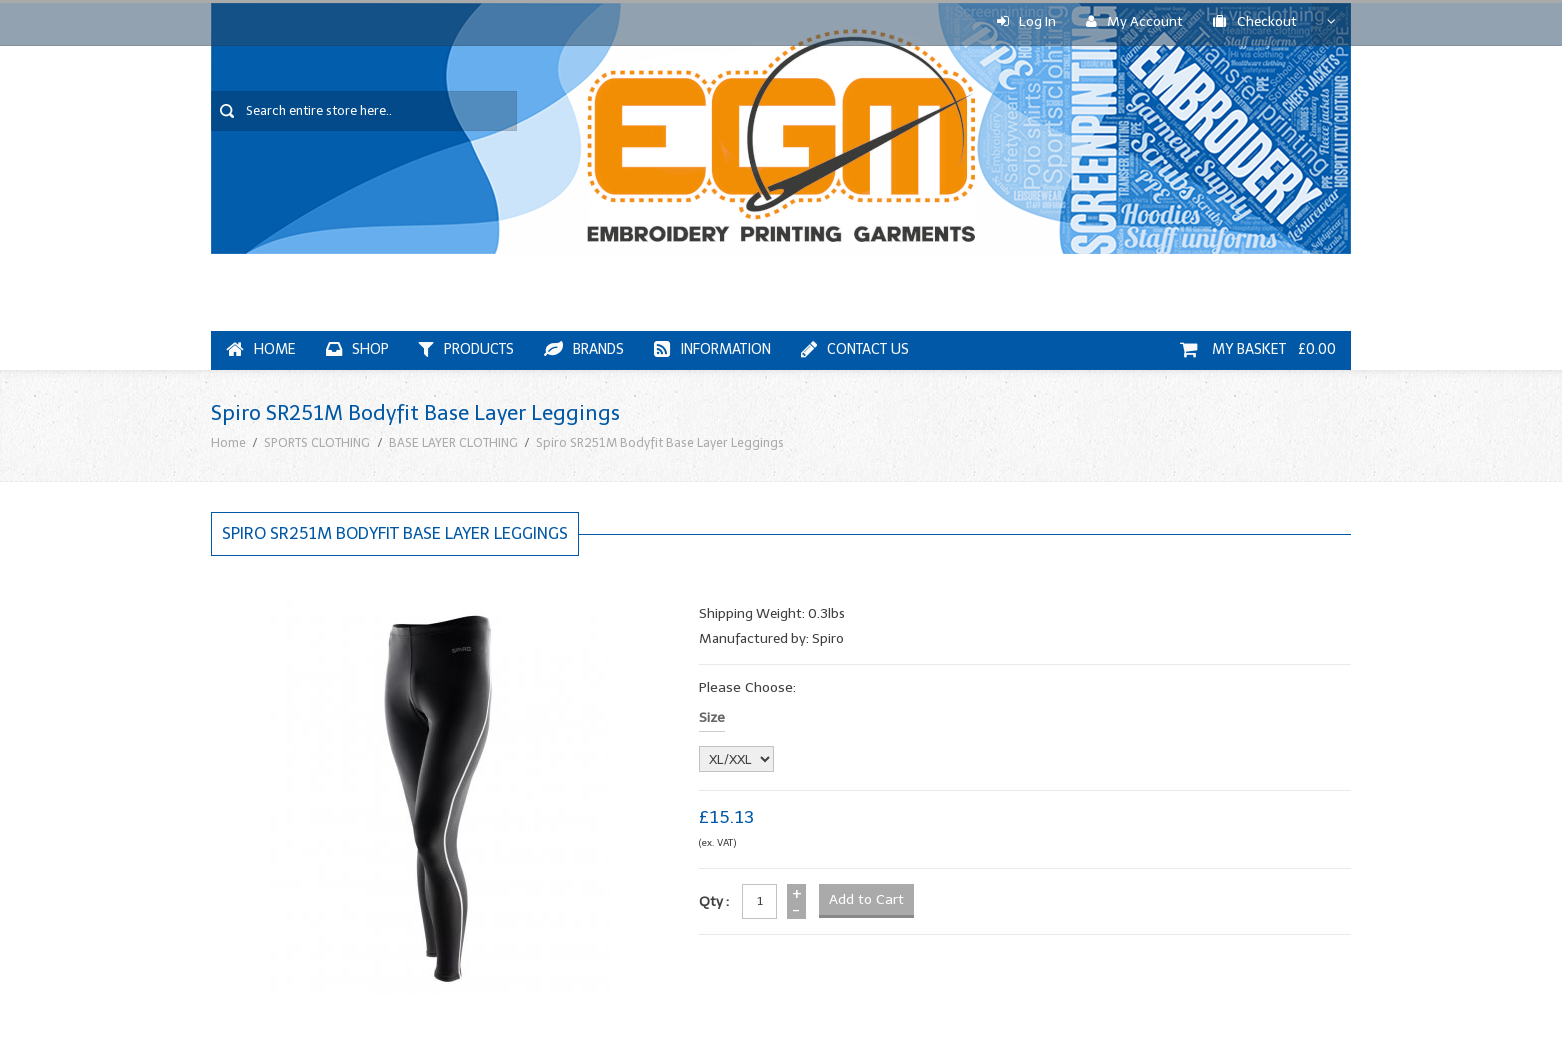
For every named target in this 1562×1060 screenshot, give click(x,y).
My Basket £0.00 (1258, 349)
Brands (584, 349)
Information (712, 349)
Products (466, 349)
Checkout (1255, 21)
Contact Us (855, 349)
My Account (1134, 21)
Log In (1026, 21)
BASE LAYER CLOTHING (453, 442)
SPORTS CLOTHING (317, 442)
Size (712, 717)
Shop (357, 349)
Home (261, 349)
